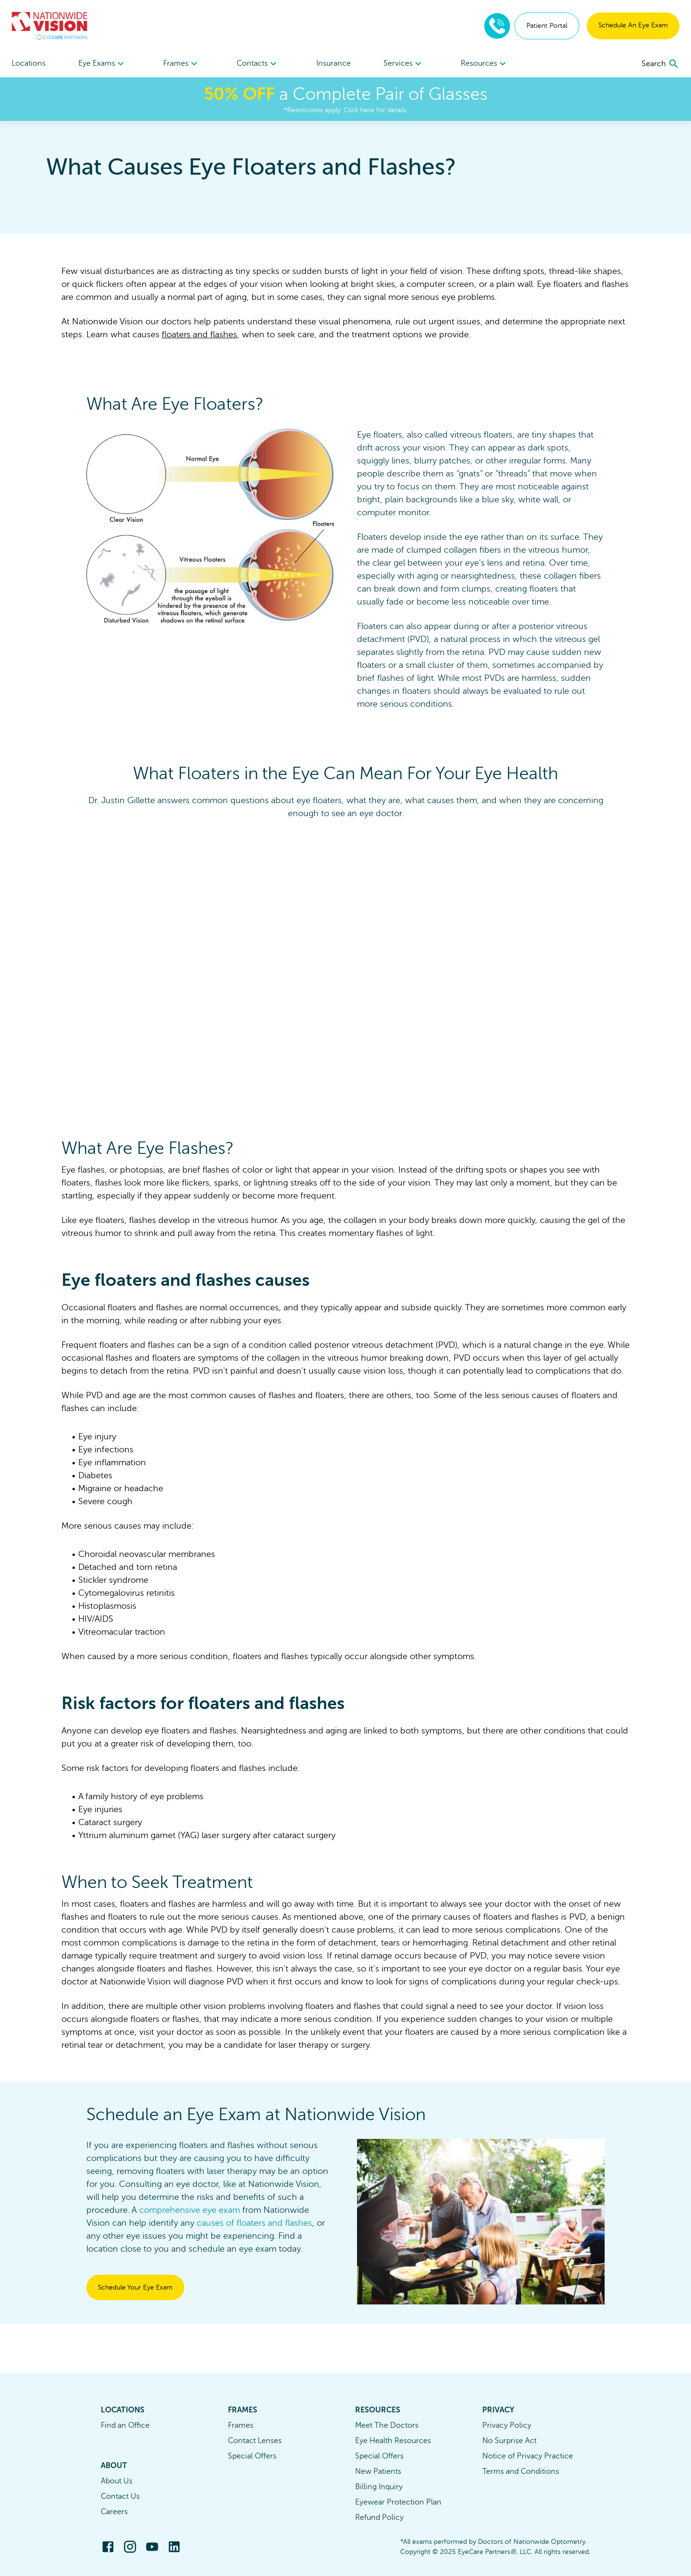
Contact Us (120, 2496)
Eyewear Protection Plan (398, 2502)
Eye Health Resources (393, 2440)
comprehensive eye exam (189, 2210)
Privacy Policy (506, 2425)
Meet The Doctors (386, 2425)
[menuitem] (102, 63)
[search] (660, 64)
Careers (114, 2511)
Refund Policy (379, 2517)
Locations (29, 63)
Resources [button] (485, 64)
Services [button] (403, 64)
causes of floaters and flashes (254, 2223)
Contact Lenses (255, 2440)
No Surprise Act (509, 2440)
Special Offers (252, 2456)
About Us (116, 2481)
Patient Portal (546, 25)
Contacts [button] (258, 64)
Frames (240, 2425)
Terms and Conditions (520, 2471)
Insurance (333, 63)
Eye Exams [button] (102, 64)
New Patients (378, 2471)
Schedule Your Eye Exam (135, 2287)
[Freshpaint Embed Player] (345, 967)
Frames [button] (181, 64)
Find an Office (125, 2425)
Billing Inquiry (379, 2486)
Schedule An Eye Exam (633, 25)
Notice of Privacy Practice (527, 2456)
